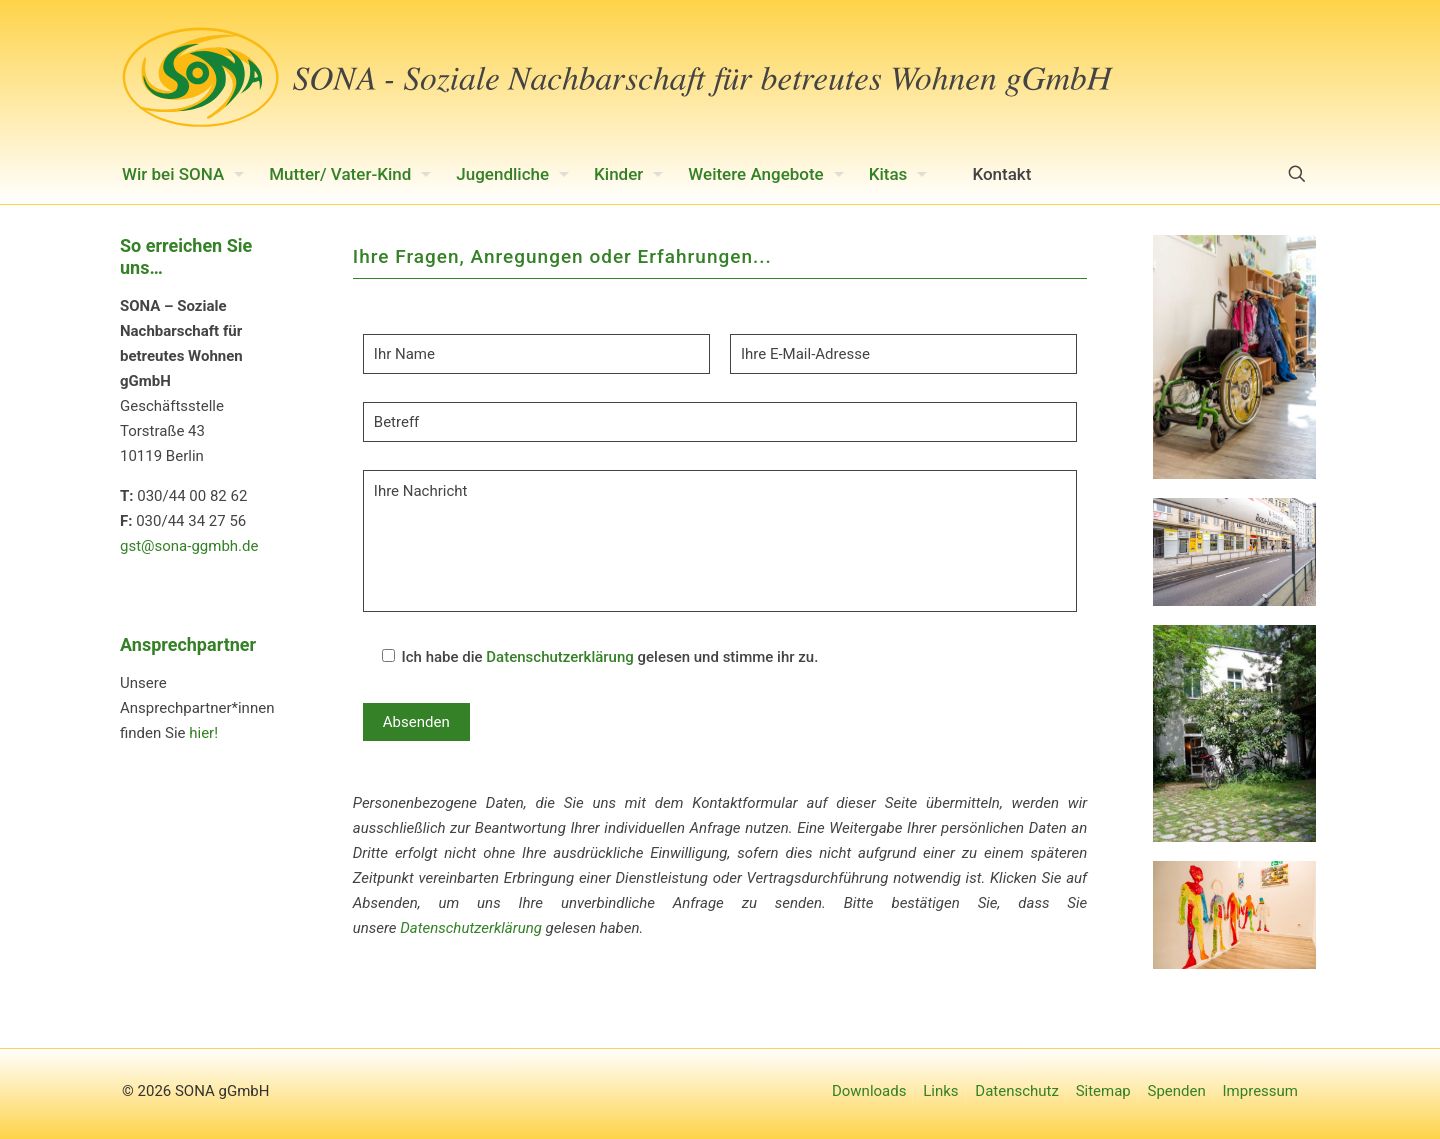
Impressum (1260, 1091)
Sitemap (1103, 1091)
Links (940, 1091)
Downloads (869, 1091)
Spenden (1177, 1091)
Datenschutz (1017, 1091)
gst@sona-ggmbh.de (189, 546)
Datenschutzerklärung (559, 657)
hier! (203, 733)
